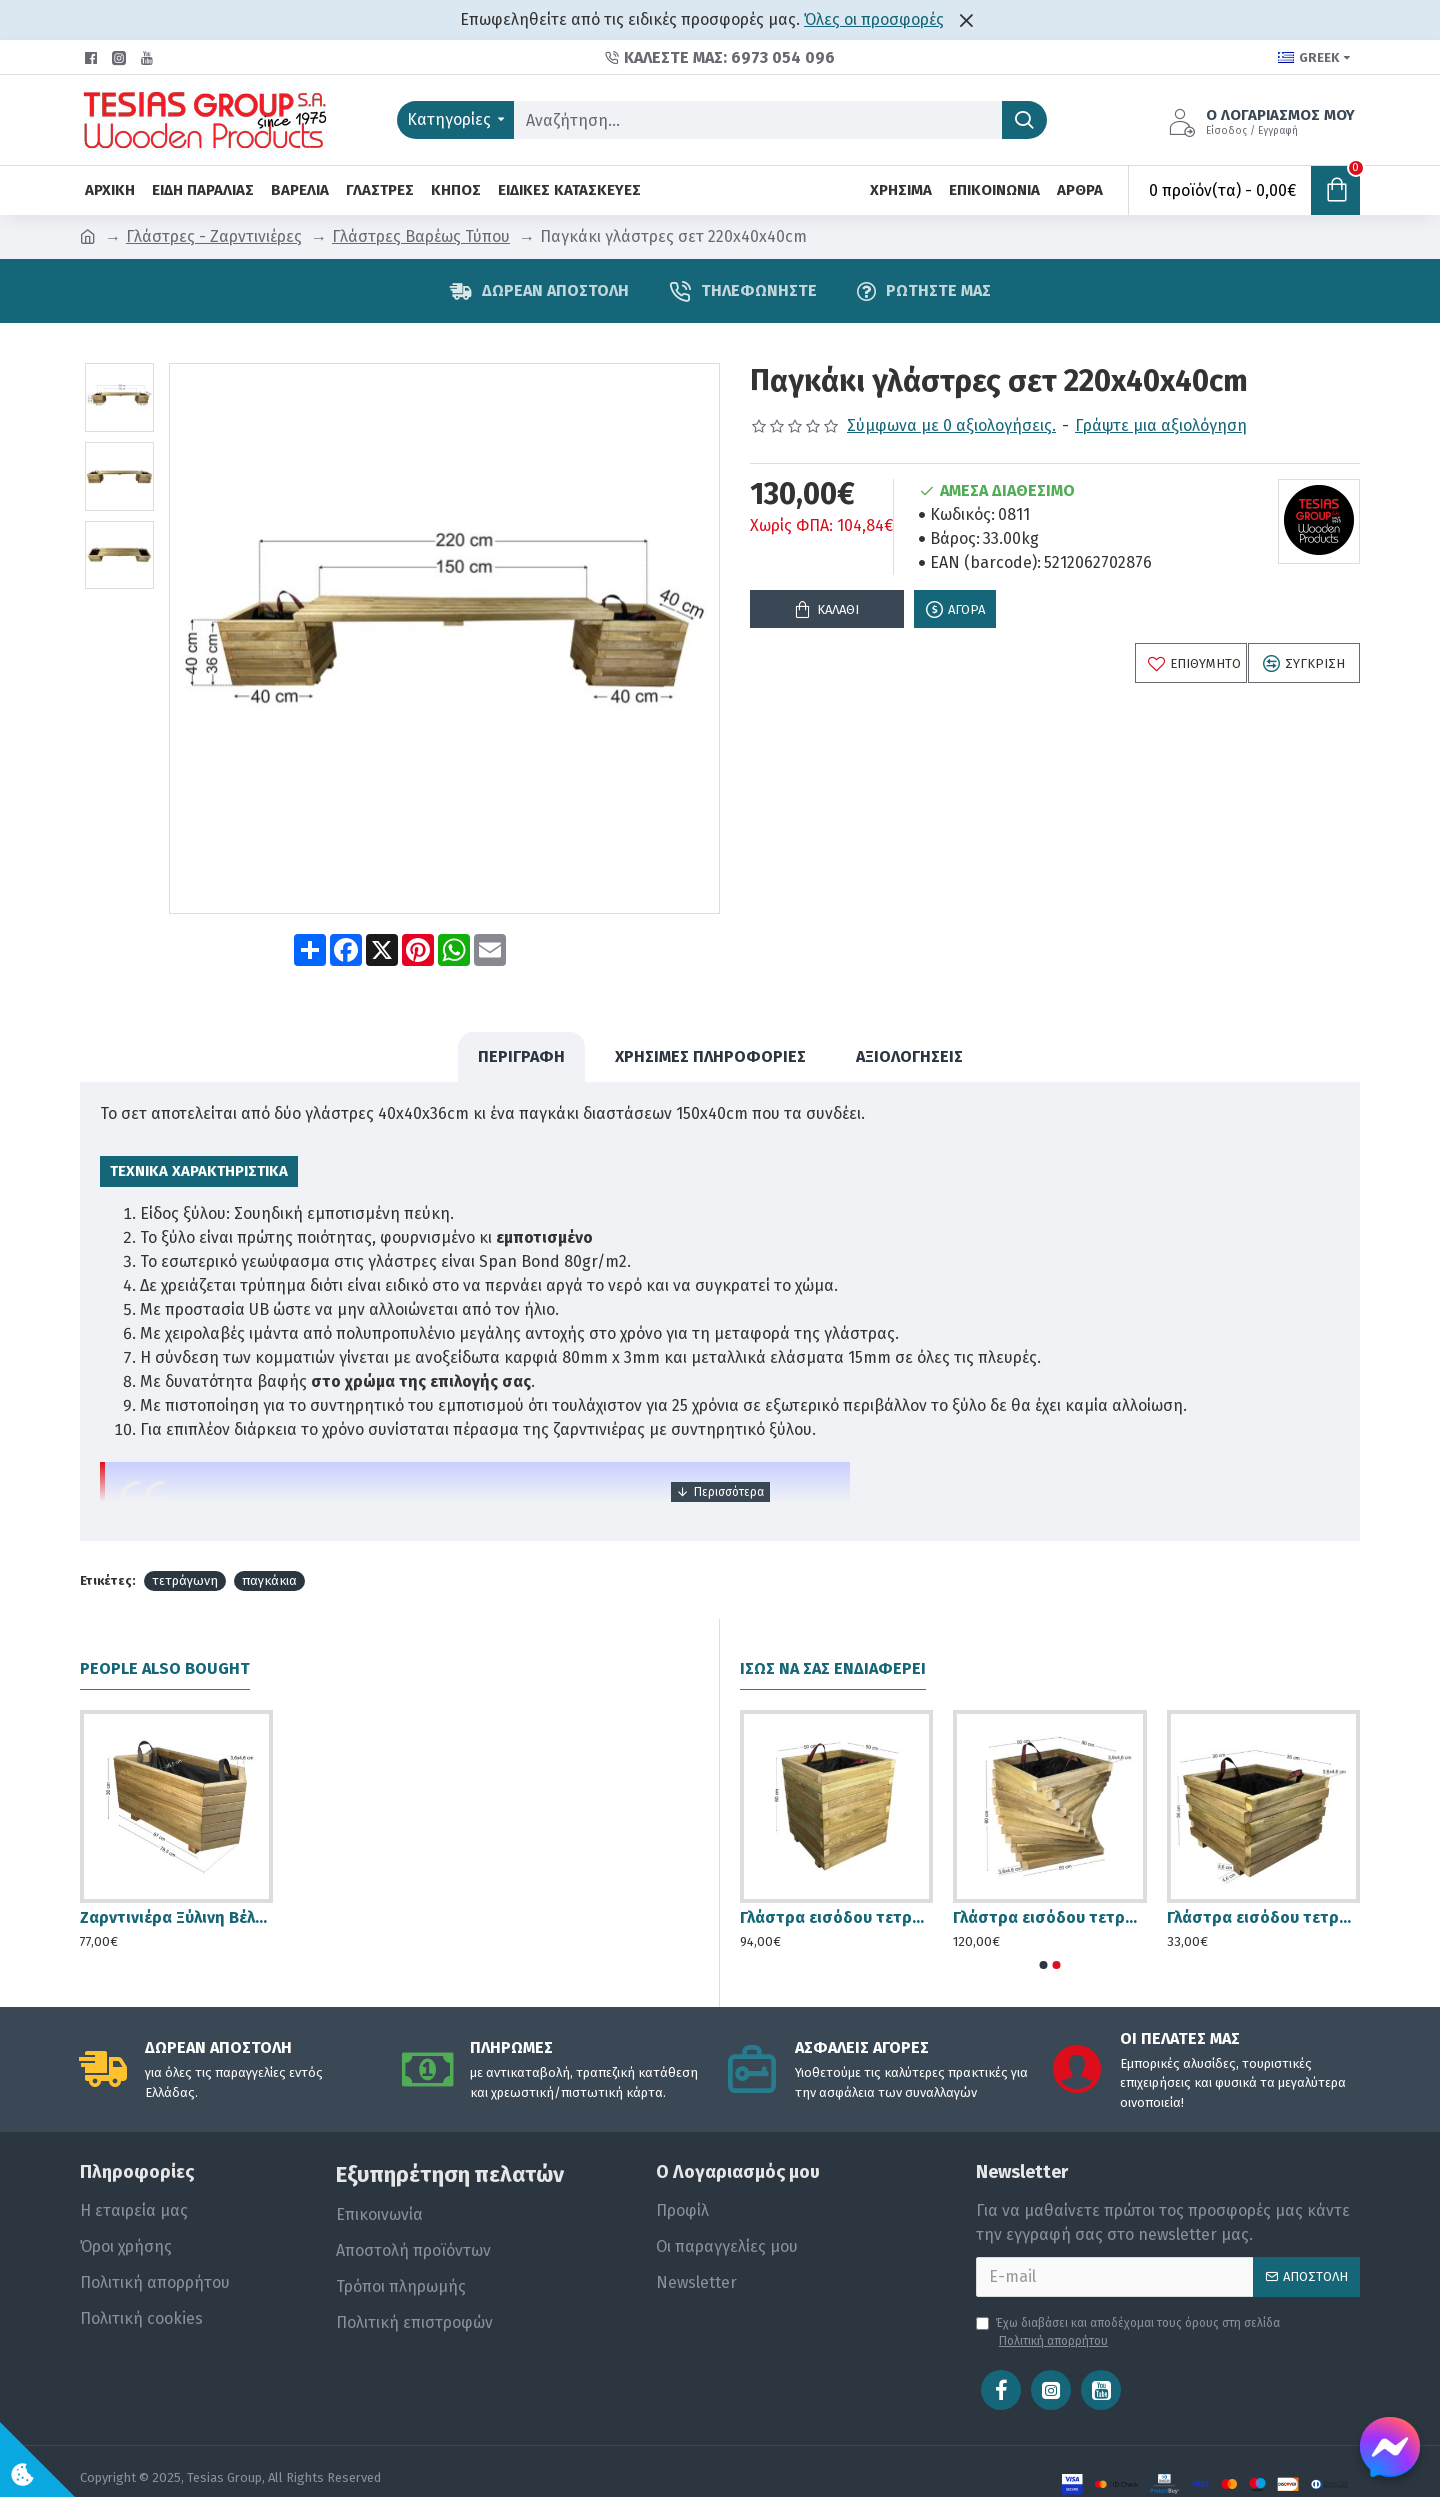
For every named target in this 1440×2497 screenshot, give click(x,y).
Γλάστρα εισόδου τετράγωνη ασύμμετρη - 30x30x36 (1263, 1879)
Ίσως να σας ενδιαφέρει (833, 1630)
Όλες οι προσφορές (874, 19)
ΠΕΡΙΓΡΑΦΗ (521, 1037)
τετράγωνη (185, 1542)
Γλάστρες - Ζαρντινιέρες (214, 236)
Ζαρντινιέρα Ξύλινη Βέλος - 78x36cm (176, 1879)
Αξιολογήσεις (909, 1037)
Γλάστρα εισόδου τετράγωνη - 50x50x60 (836, 1879)
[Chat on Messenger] (1390, 2447)
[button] (1044, 1926)
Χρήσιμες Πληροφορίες (710, 1037)
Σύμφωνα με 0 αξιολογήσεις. (951, 425)
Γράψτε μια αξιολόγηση (1161, 425)
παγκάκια (269, 1542)
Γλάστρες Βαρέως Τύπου (421, 236)
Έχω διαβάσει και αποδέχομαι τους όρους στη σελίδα (1128, 2294)
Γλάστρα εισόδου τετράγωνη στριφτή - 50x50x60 (1049, 1879)
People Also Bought (165, 1630)
